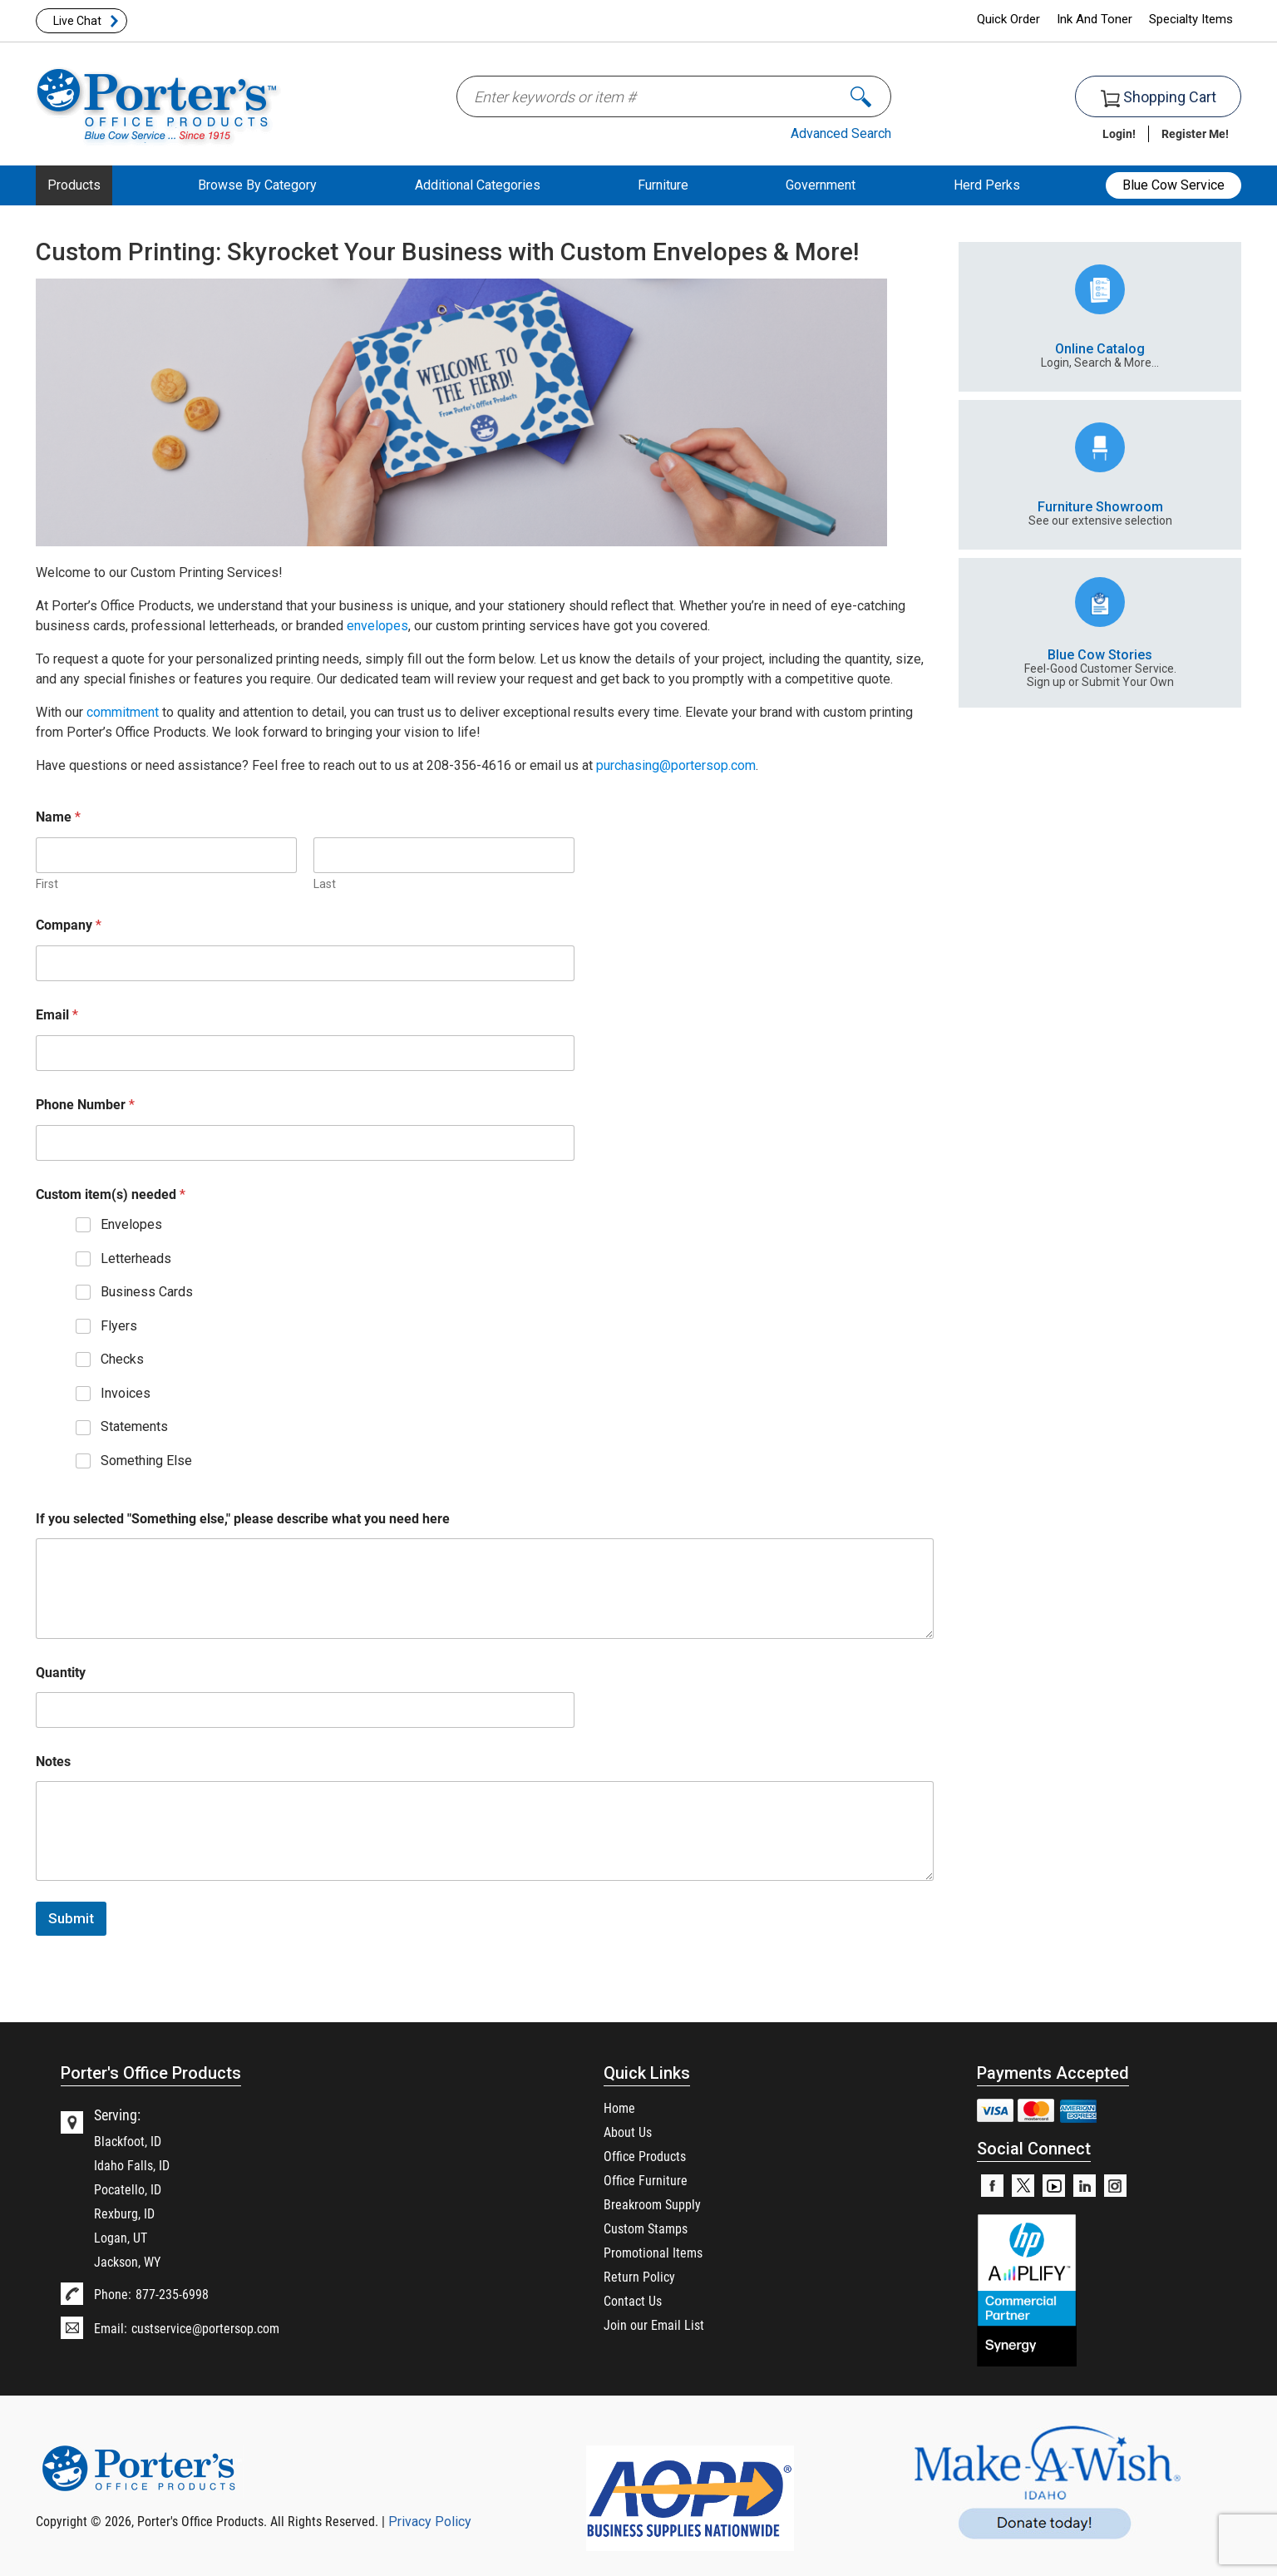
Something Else (146, 1460)
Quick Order (1008, 19)
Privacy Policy (429, 2521)
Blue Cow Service (1173, 185)
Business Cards (147, 1292)
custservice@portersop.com (205, 2328)
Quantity (61, 1672)
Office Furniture (646, 2180)
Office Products (645, 2155)
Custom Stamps (646, 2228)
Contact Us (633, 2300)
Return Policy (639, 2276)
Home (619, 2107)
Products (74, 185)
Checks (122, 1359)
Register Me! (1195, 133)
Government (820, 185)
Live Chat (77, 20)
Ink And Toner (1094, 19)
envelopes (377, 626)
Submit (71, 1918)
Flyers (119, 1326)
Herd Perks (987, 185)
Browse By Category (257, 185)
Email (57, 1014)
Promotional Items (653, 2252)
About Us (628, 2131)
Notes (53, 1761)
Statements (134, 1426)
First (47, 884)
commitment (122, 712)
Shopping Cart (1158, 97)
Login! (1119, 133)
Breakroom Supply (652, 2204)
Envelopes (131, 1224)
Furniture (663, 185)
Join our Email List (654, 2324)
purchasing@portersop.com (676, 765)
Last (324, 884)
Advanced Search (841, 133)
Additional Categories (477, 185)
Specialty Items (1191, 19)
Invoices (125, 1393)
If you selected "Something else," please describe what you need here (243, 1518)
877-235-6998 (172, 2293)
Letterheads (136, 1258)
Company (68, 924)
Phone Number (85, 1104)
